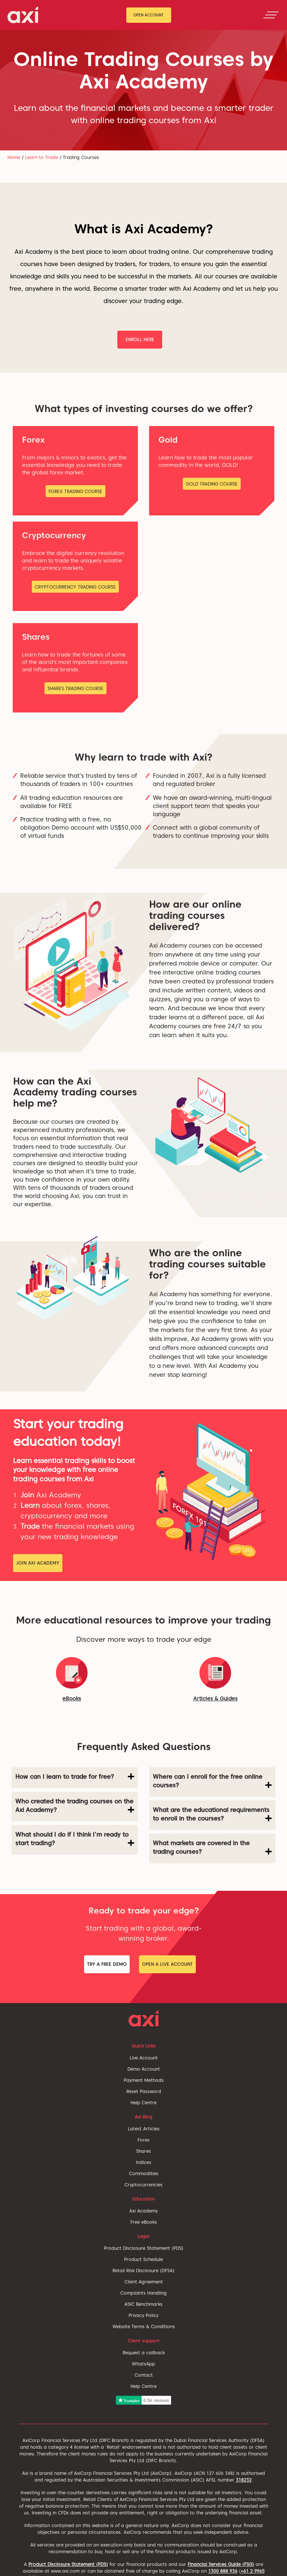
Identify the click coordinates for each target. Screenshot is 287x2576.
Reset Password (143, 2091)
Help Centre (143, 2102)
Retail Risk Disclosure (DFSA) (143, 2270)
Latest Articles (144, 2128)
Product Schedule (143, 2259)
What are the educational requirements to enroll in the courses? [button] (212, 1814)
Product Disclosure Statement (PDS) (143, 2248)
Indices (143, 2162)
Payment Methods (144, 2080)
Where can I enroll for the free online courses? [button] (212, 1781)
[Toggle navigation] (270, 14)
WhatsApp (143, 2364)
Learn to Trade (41, 157)
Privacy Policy (143, 2315)
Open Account (148, 15)
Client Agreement (143, 2282)
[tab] (75, 1777)
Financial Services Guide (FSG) (221, 2564)
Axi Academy (143, 2211)
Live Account (144, 2058)
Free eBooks (143, 2222)
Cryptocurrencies (143, 2184)
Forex (143, 2140)
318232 (243, 2480)
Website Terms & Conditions (143, 2326)
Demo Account (143, 2069)
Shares (143, 2151)
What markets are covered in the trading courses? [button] (212, 1847)
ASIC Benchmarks (143, 2304)
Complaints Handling (143, 2293)
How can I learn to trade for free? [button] (74, 1776)
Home (13, 157)
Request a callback (144, 2352)
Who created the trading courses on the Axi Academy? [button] (74, 1806)
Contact (144, 2375)
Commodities (143, 2173)
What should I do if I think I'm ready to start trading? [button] (74, 1839)
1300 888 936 (222, 2571)
